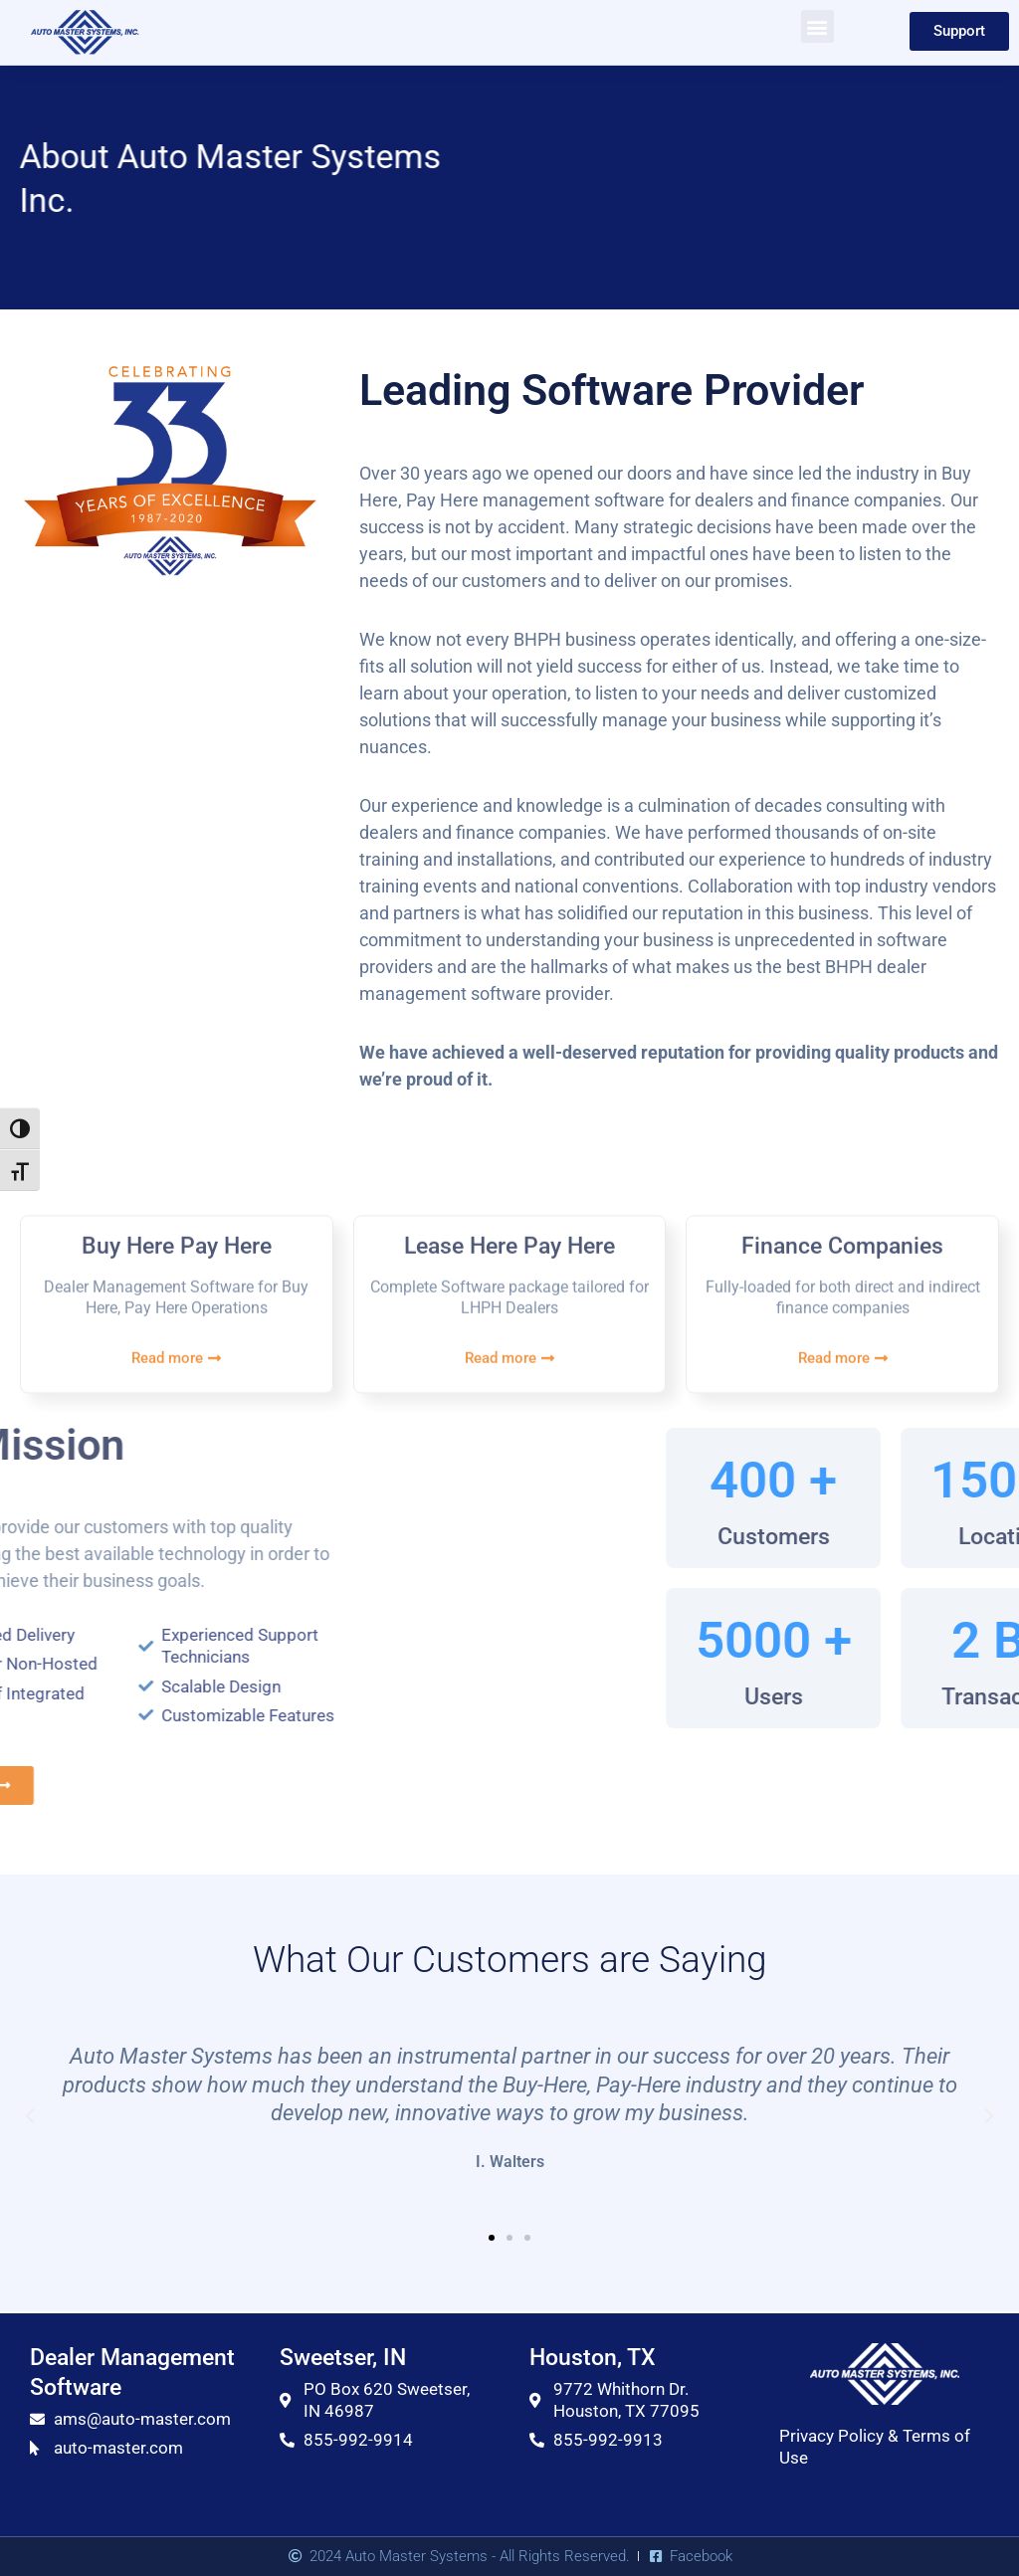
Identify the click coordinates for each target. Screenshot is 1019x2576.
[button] (817, 26)
